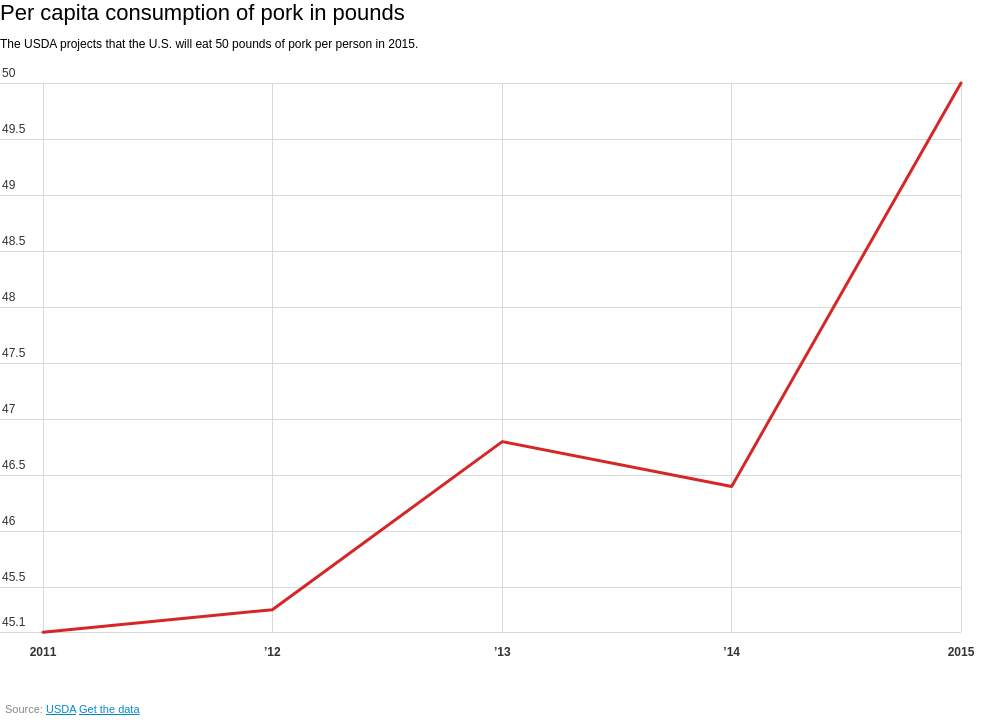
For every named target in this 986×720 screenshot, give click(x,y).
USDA (61, 709)
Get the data (109, 709)
